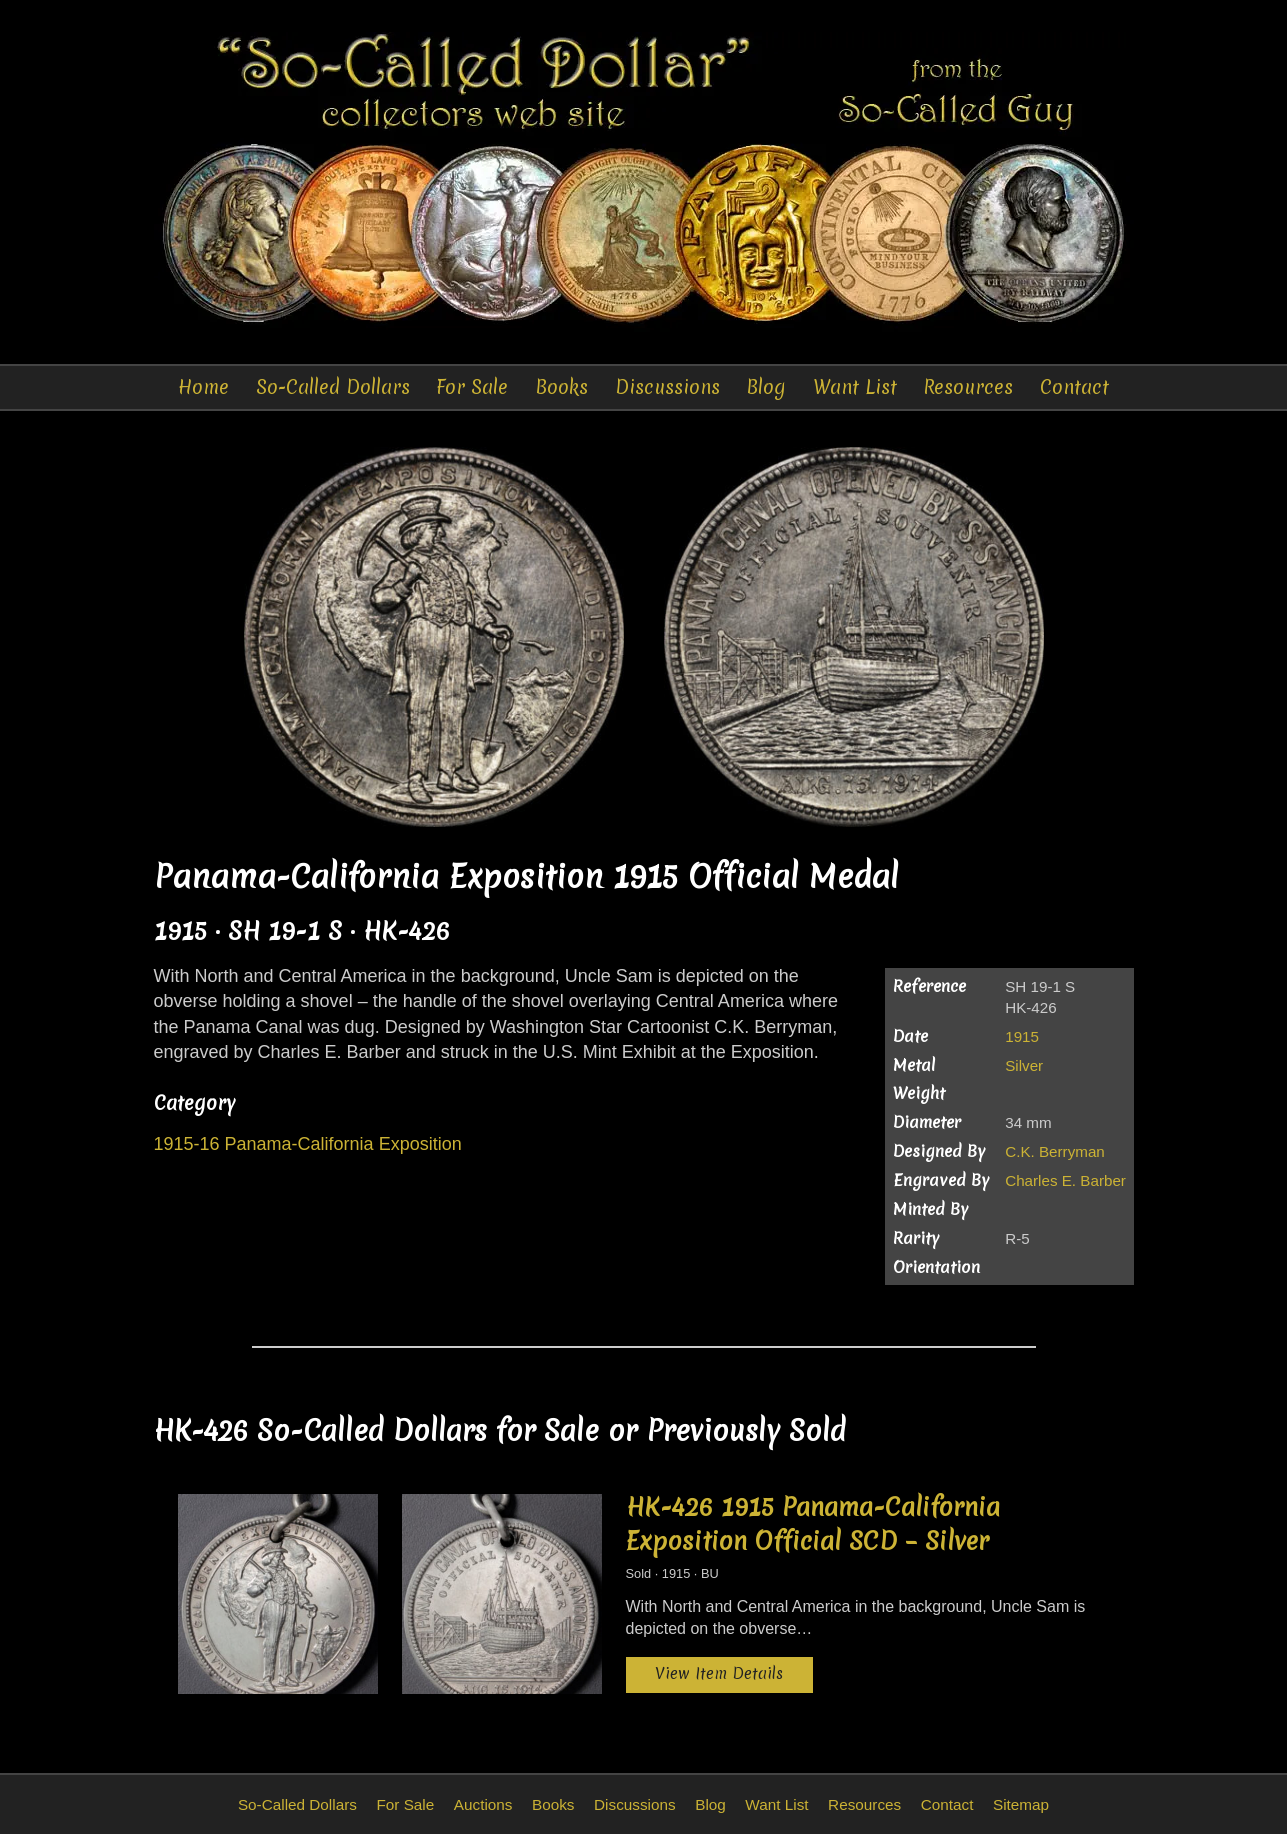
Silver (1024, 1065)
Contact (1074, 387)
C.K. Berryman (1055, 1151)
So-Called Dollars (333, 387)
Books (561, 387)
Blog (766, 387)
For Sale (472, 387)
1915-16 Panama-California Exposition (308, 1144)
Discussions (667, 387)
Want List (855, 387)
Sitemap (1021, 1804)
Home (203, 387)
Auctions (483, 1804)
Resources (968, 387)
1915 (1022, 1036)
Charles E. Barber (1065, 1180)
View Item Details (719, 1673)
